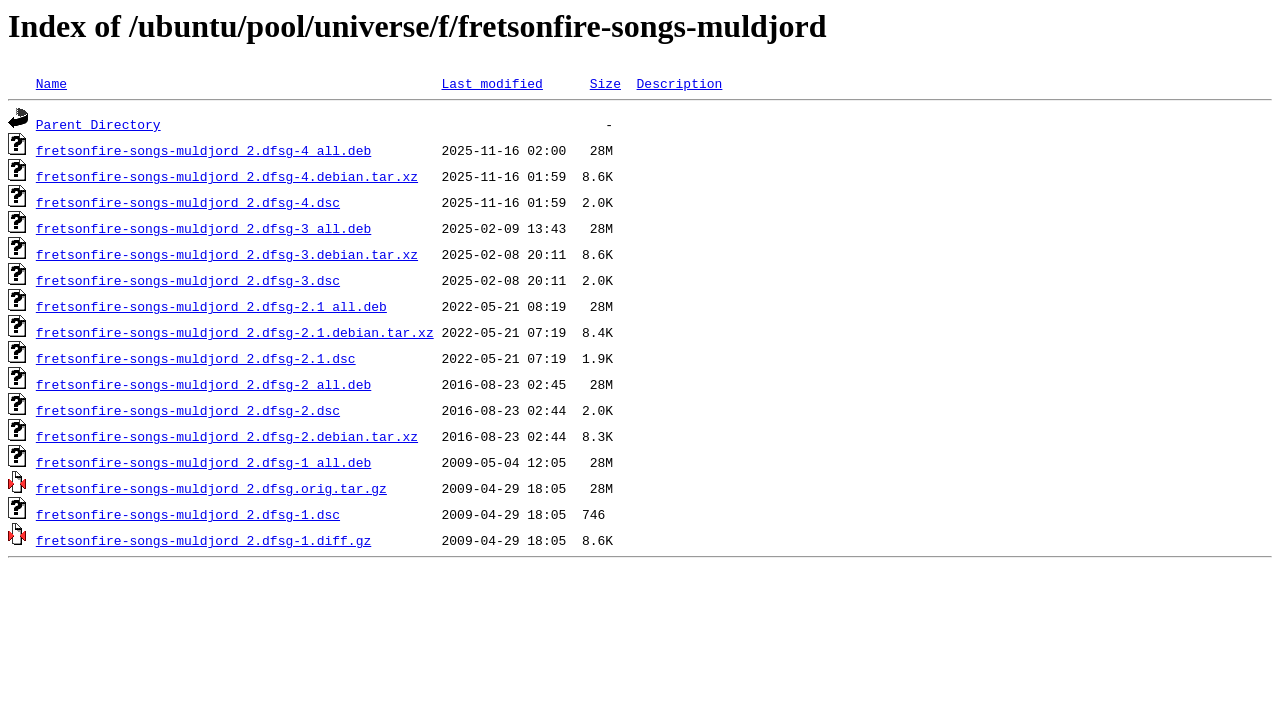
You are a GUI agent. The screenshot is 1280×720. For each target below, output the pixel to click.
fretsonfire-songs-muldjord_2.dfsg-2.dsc (188, 410)
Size (605, 83)
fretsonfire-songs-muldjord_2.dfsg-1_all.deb (203, 462)
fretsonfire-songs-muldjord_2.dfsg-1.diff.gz (203, 540)
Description (679, 83)
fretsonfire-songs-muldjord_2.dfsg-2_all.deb (203, 384)
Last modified (491, 83)
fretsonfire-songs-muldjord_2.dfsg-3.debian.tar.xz (227, 254)
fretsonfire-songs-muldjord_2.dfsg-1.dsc (188, 514)
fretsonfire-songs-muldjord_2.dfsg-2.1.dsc (196, 358)
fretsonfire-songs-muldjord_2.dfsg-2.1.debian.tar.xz (235, 332)
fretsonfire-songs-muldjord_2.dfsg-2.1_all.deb (211, 306)
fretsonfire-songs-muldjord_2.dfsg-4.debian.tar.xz (227, 176)
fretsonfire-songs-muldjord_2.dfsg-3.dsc (188, 280)
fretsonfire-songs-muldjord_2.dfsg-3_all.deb (203, 228)
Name (51, 83)
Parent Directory (98, 124)
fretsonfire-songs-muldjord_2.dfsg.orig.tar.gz (211, 488)
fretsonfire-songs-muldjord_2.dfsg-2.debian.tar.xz (227, 436)
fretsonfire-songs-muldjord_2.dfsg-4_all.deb (203, 150)
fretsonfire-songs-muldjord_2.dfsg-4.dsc (188, 202)
